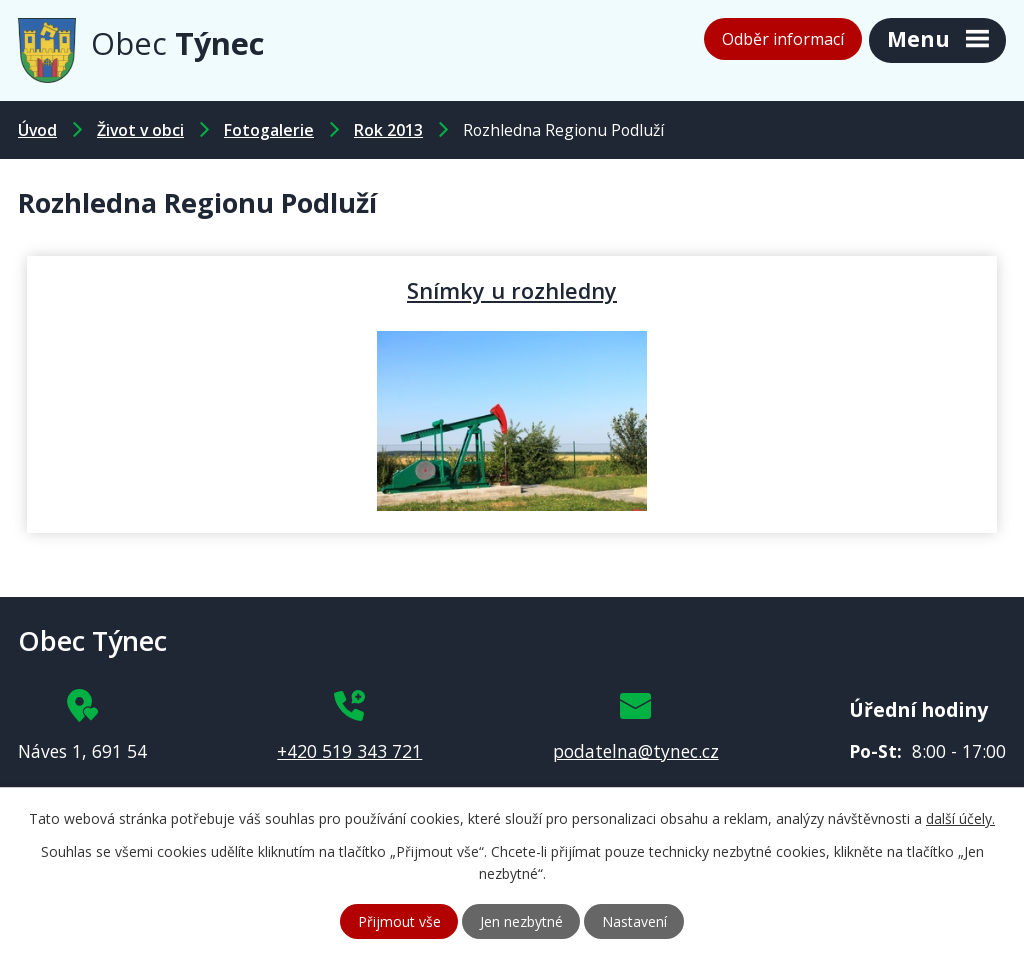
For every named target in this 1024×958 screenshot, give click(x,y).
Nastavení (634, 921)
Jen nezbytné (521, 921)
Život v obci (140, 130)
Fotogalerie (269, 130)
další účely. (960, 818)
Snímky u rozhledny (512, 290)
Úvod (37, 130)
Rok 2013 (388, 130)
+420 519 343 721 (349, 751)
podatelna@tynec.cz (636, 751)
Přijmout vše (399, 921)
